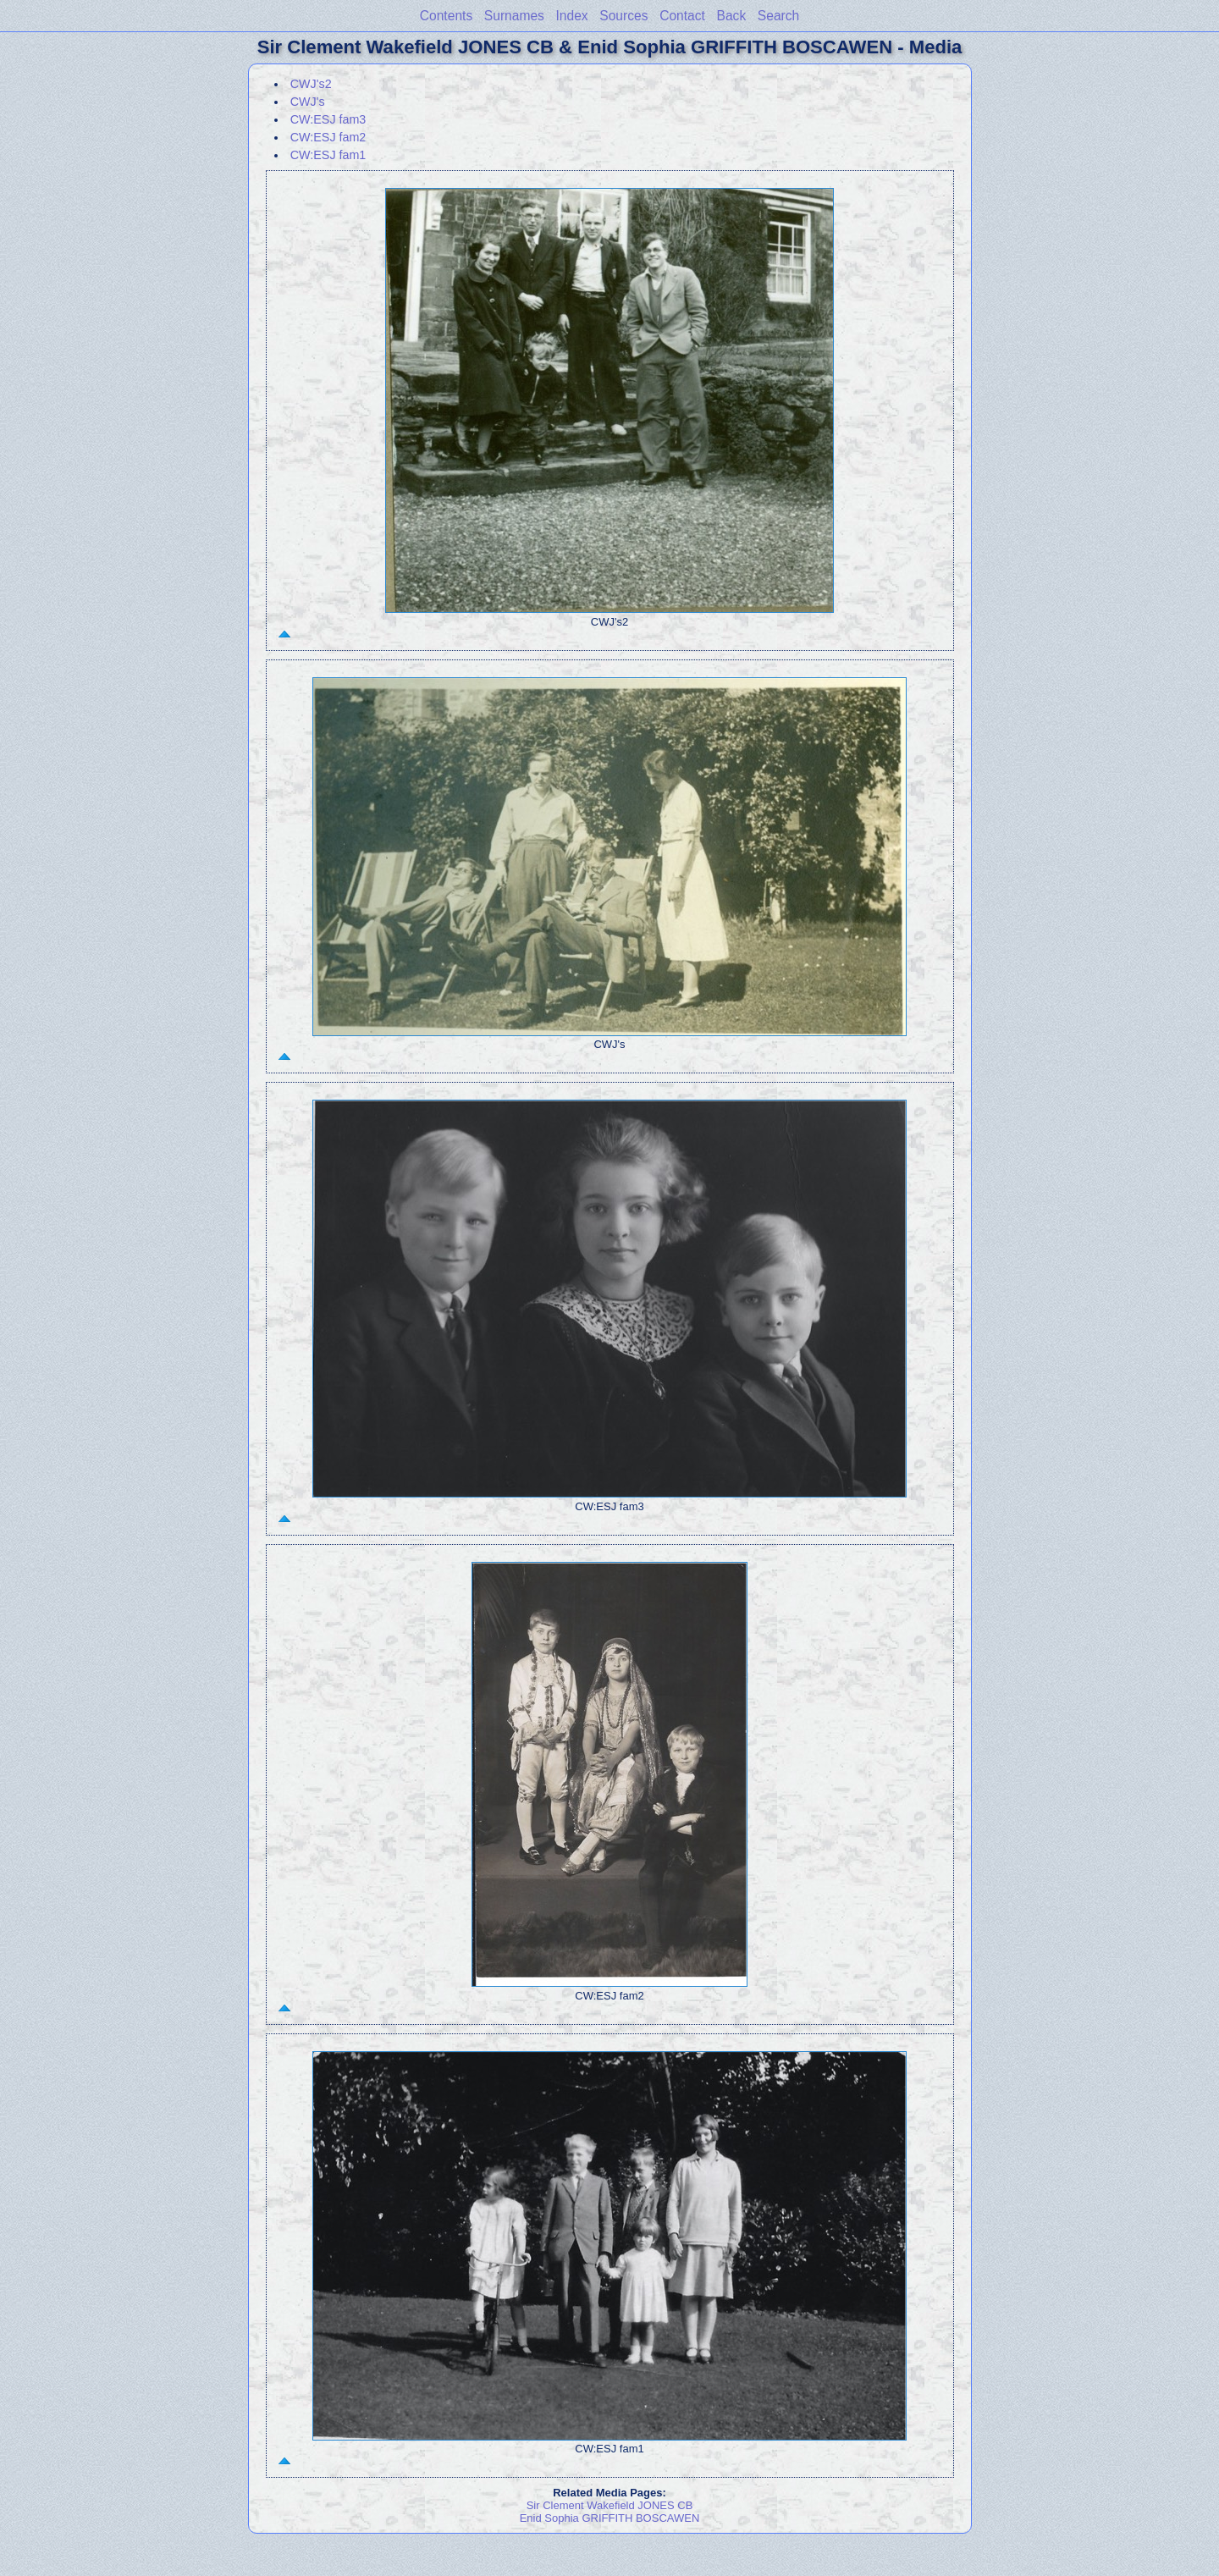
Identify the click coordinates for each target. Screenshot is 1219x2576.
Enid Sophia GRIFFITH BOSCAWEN (610, 2518)
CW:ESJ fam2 (328, 137)
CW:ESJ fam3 (328, 119)
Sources (623, 15)
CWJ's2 (311, 84)
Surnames (514, 15)
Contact (682, 15)
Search (778, 15)
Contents (446, 15)
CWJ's (307, 101)
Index (572, 15)
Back (732, 15)
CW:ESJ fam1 (328, 155)
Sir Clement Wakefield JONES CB (610, 2505)
